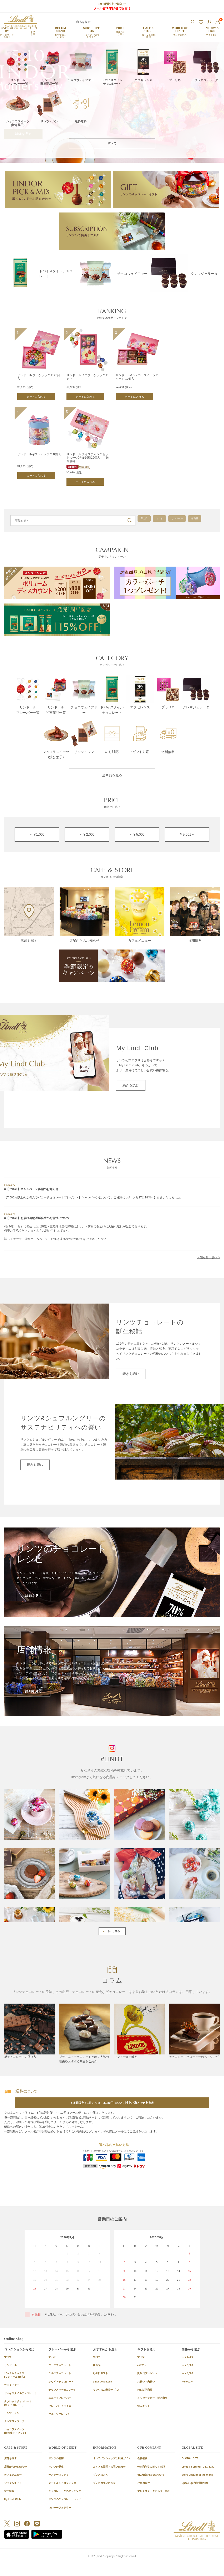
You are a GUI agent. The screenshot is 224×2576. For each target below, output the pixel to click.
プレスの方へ (100, 2487)
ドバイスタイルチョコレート (20, 2405)
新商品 (143, 533)
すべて (8, 2369)
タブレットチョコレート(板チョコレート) (18, 2416)
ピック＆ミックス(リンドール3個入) (14, 2387)
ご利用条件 (143, 2495)
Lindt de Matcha (102, 2394)
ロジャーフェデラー (60, 2520)
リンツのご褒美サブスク (106, 2402)
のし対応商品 (144, 2402)
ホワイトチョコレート (61, 2394)
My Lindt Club (12, 2511)
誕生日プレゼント (147, 2385)
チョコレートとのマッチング (65, 2503)
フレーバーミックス (60, 2418)
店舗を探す (10, 2470)
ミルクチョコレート (60, 2385)
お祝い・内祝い (146, 2394)
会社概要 (142, 2470)
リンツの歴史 (56, 2479)
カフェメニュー (13, 2487)
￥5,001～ (187, 2394)
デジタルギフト (13, 2495)
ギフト (162, 520)
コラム (112, 1993)
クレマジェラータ (14, 2433)
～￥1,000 (187, 2369)
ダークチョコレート (60, 2377)
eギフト (141, 2377)
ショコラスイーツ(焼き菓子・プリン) (15, 2443)
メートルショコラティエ (62, 2495)
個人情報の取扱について (151, 2487)
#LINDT (111, 1771)
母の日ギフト (100, 2385)
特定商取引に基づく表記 (151, 2479)
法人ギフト (143, 2418)
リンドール (184, 520)
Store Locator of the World (197, 2487)
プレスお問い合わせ (104, 2495)
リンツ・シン (11, 2425)
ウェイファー (11, 2397)
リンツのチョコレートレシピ (65, 2511)
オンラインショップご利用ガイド (111, 2470)
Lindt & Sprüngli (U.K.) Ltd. (198, 2479)
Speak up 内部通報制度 (195, 2495)
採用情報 (9, 2503)
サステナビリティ (59, 2487)
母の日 (143, 520)
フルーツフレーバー (60, 2426)
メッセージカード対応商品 (152, 2410)
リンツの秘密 (56, 2470)
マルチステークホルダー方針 (153, 2503)
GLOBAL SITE (190, 2470)
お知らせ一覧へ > (208, 1269)
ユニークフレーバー (60, 2410)
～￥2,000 (187, 2377)
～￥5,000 (187, 2385)
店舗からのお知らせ (15, 2479)
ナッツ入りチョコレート (62, 2402)
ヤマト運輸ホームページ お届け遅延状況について (49, 1251)
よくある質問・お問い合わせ (109, 2479)
